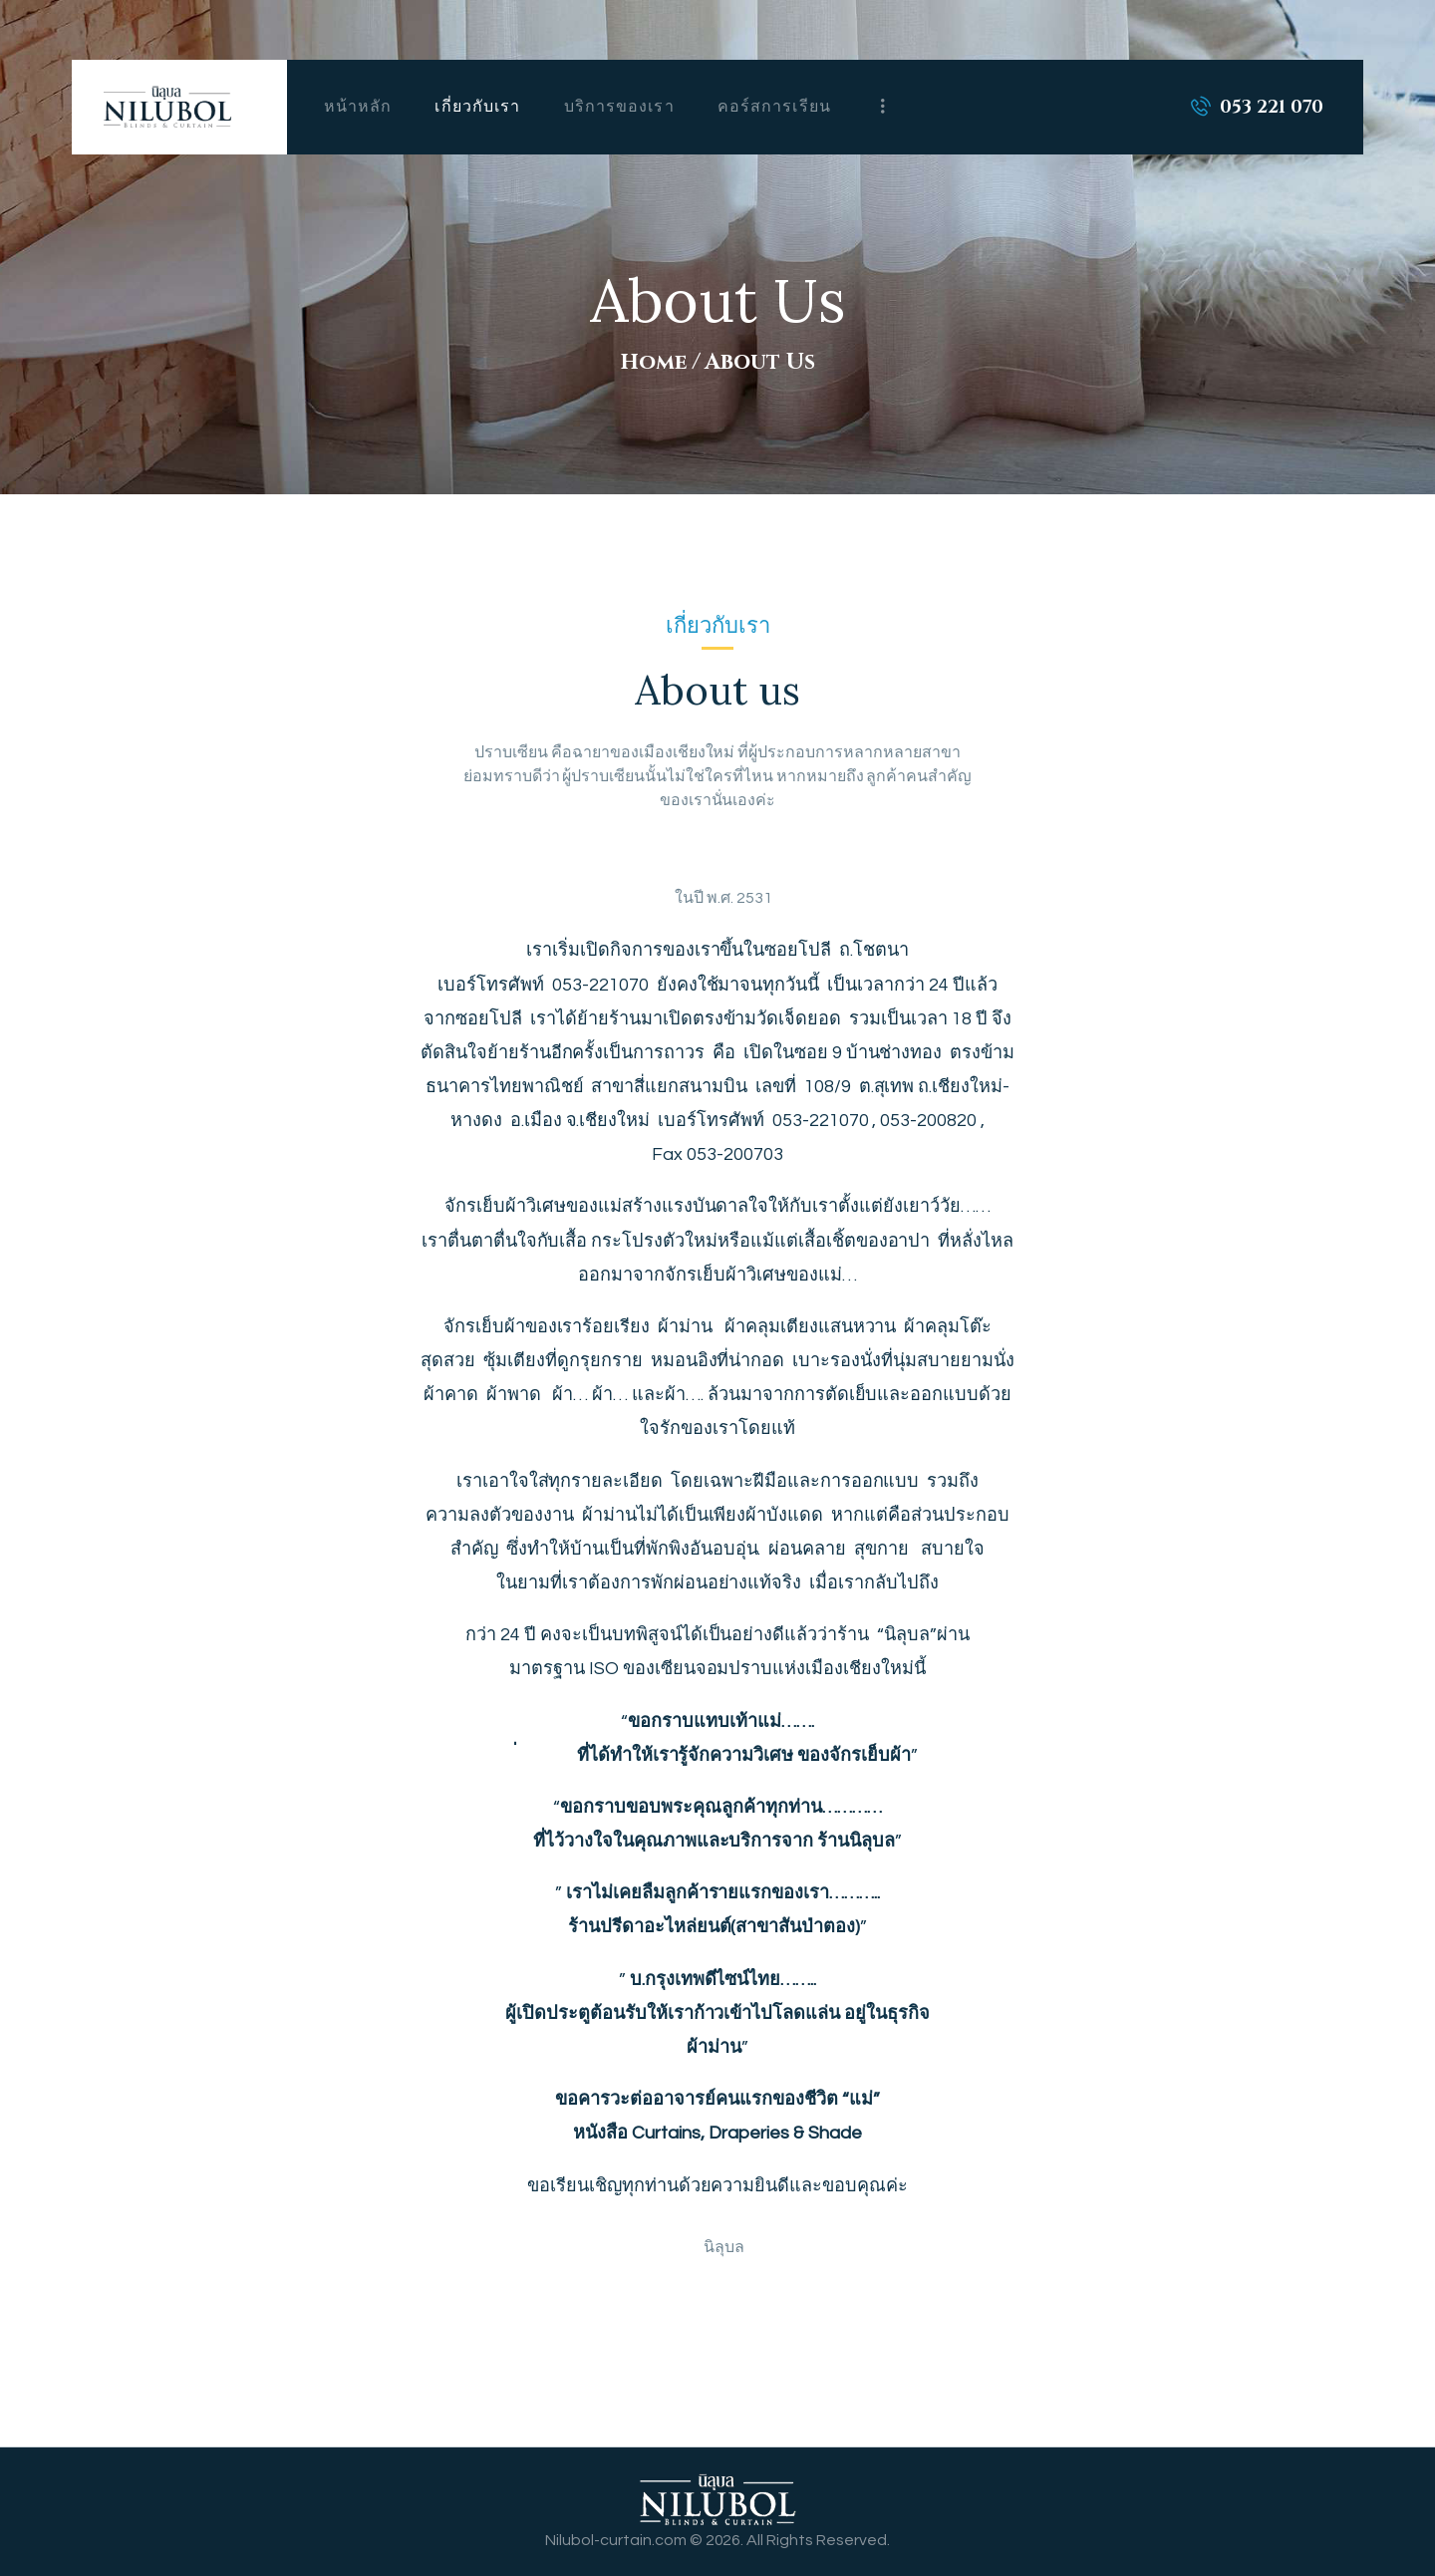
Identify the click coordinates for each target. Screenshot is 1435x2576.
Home (653, 362)
